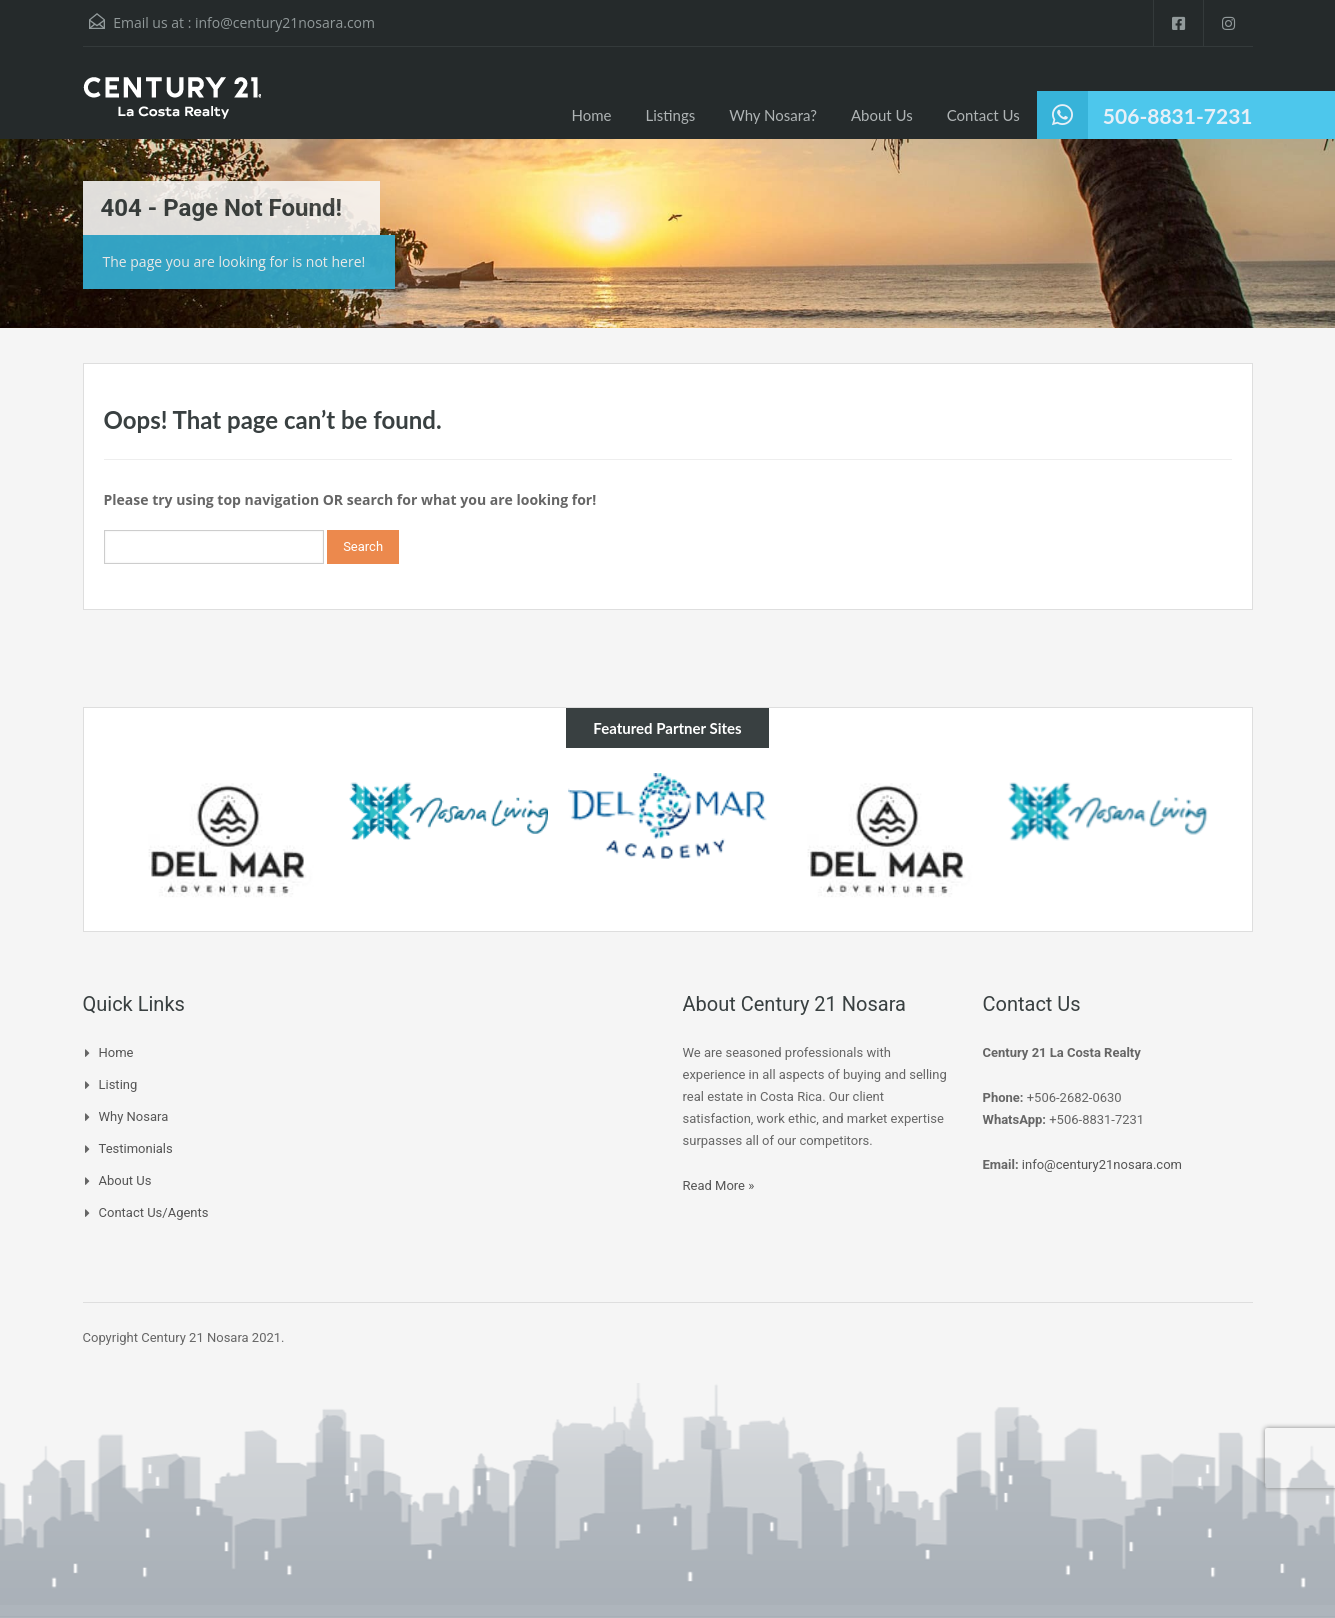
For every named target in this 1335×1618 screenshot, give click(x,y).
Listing (118, 1084)
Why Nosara (134, 1116)
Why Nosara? (773, 115)
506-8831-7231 (1178, 115)
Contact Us (983, 115)
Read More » (719, 1185)
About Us (882, 115)
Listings (671, 115)
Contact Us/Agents (154, 1212)
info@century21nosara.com (285, 22)
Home (592, 115)
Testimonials (136, 1148)
